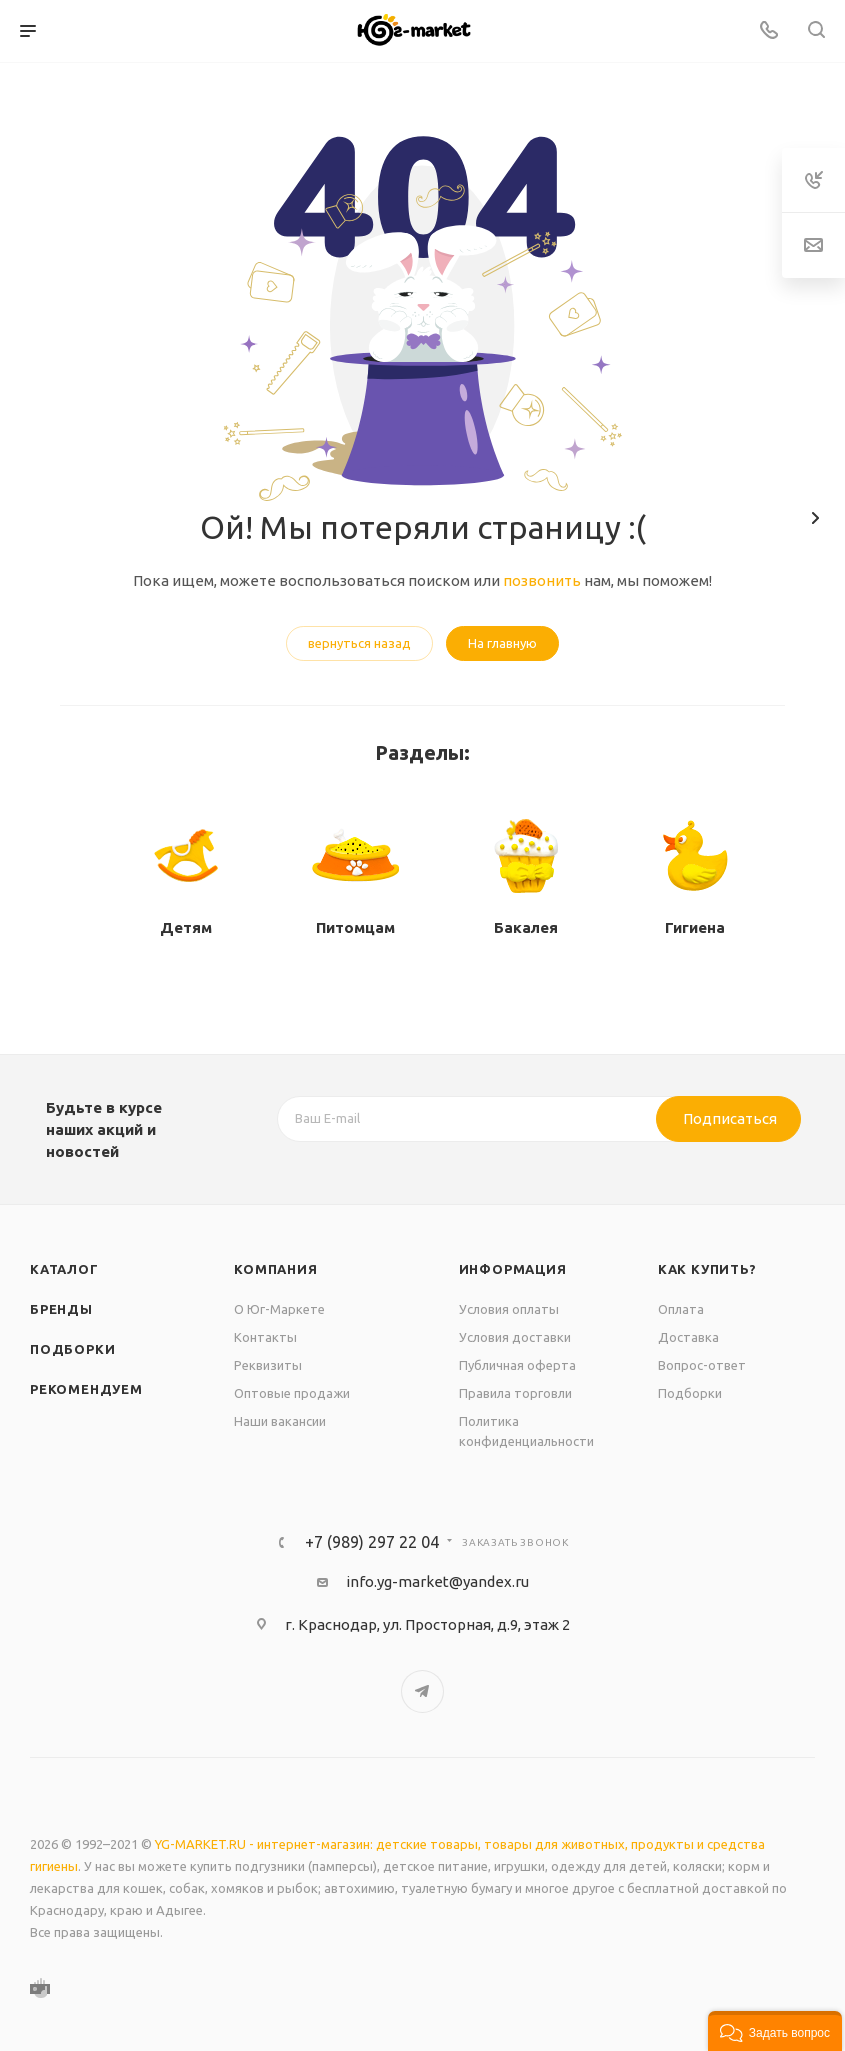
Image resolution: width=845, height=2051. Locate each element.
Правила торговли (515, 1393)
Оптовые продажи (292, 1393)
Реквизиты (268, 1365)
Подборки (72, 1349)
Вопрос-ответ (702, 1365)
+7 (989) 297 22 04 (372, 1542)
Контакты (265, 1337)
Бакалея (526, 927)
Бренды (61, 1309)
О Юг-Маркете (279, 1309)
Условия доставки (515, 1337)
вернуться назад (359, 643)
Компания (275, 1269)
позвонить (542, 580)
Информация (513, 1269)
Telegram (422, 1691)
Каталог (64, 1269)
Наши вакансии (280, 1421)
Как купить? (707, 1269)
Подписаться (730, 1118)
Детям (186, 927)
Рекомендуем (86, 1389)
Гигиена (695, 927)
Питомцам (355, 927)
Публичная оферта (517, 1365)
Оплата (681, 1309)
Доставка (688, 1337)
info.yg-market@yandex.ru (437, 1581)
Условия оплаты (509, 1309)
